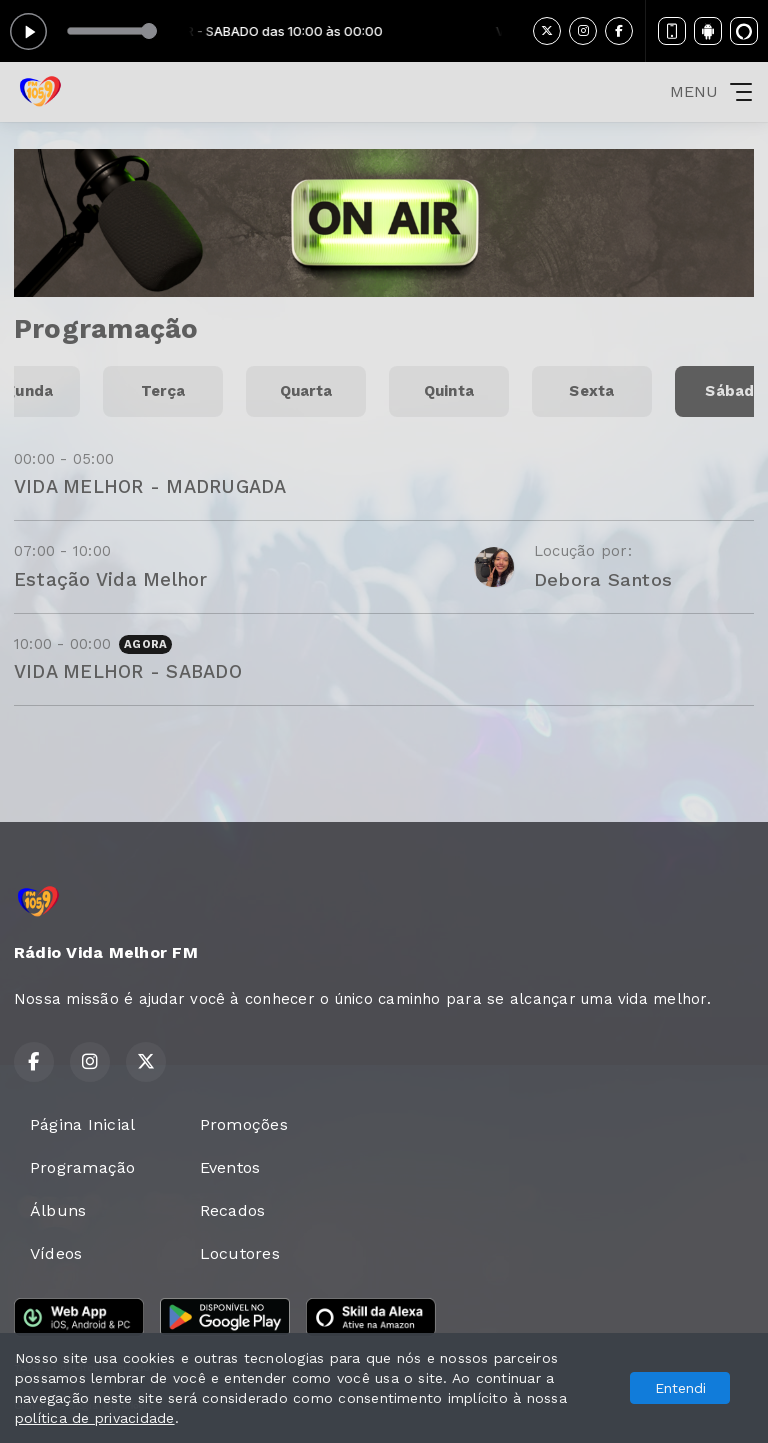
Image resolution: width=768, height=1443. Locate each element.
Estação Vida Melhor (111, 579)
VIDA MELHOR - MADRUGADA (150, 486)
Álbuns (58, 1210)
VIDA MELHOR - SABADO (128, 671)
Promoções (244, 1124)
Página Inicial (82, 1124)
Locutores (240, 1253)
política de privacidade (95, 1418)
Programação (83, 1167)
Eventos (230, 1167)
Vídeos (56, 1253)
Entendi (680, 1388)
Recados (233, 1210)
